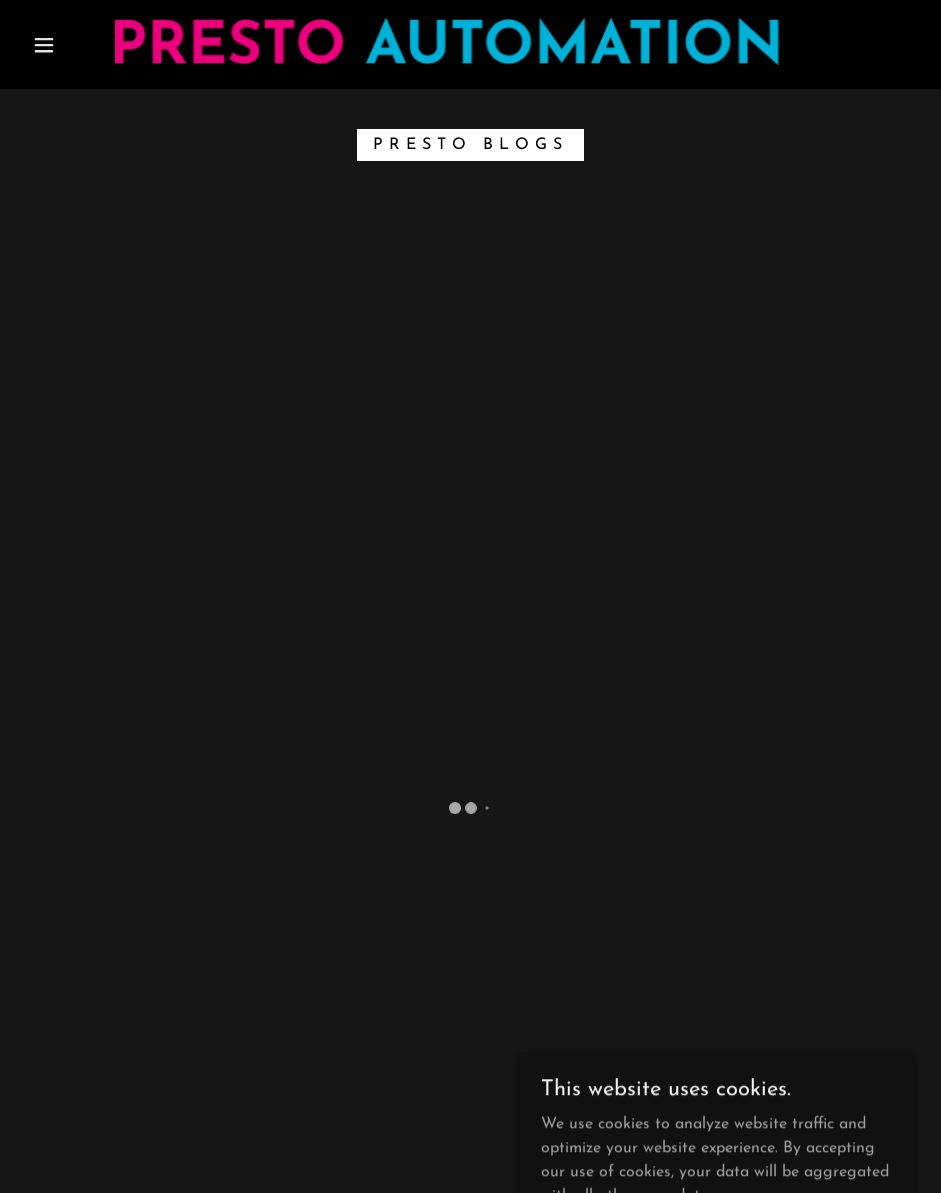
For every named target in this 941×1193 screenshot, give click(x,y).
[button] (44, 45)
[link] (446, 42)
